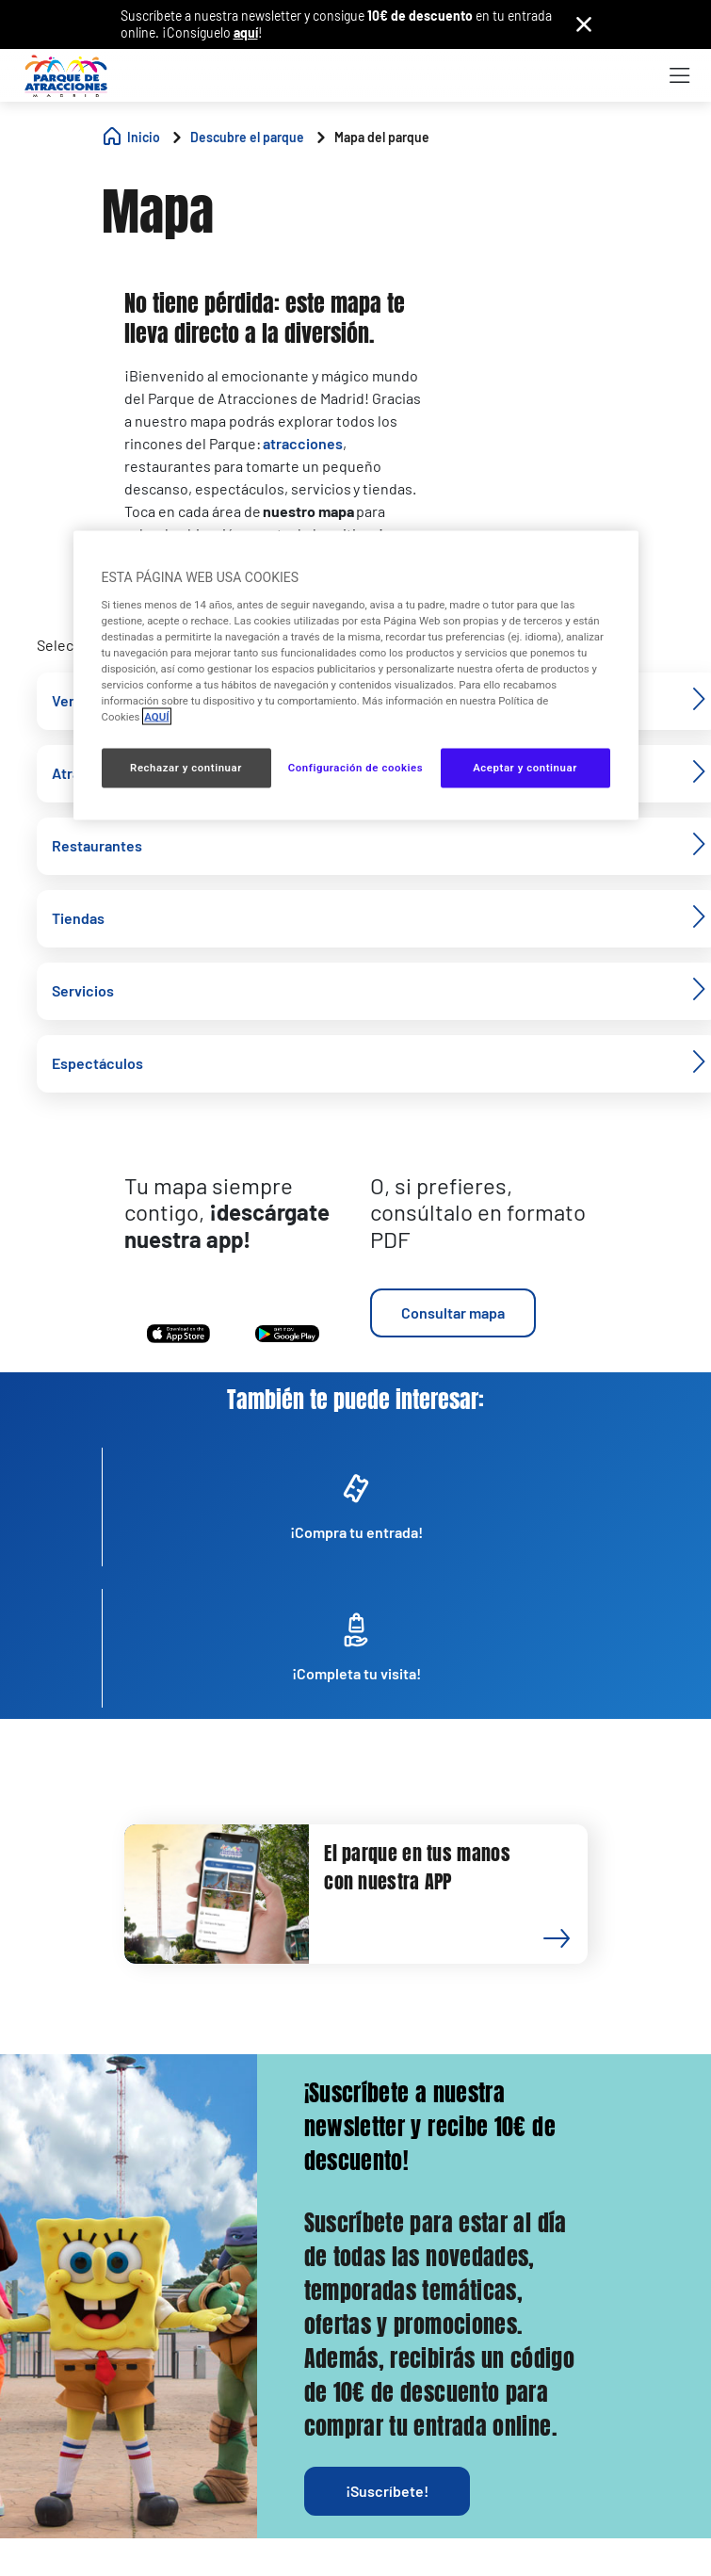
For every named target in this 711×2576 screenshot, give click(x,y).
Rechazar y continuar (186, 767)
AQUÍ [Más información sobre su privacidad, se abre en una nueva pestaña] (156, 716)
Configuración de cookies (355, 767)
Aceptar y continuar (525, 767)
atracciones (303, 443)
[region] (355, 675)
